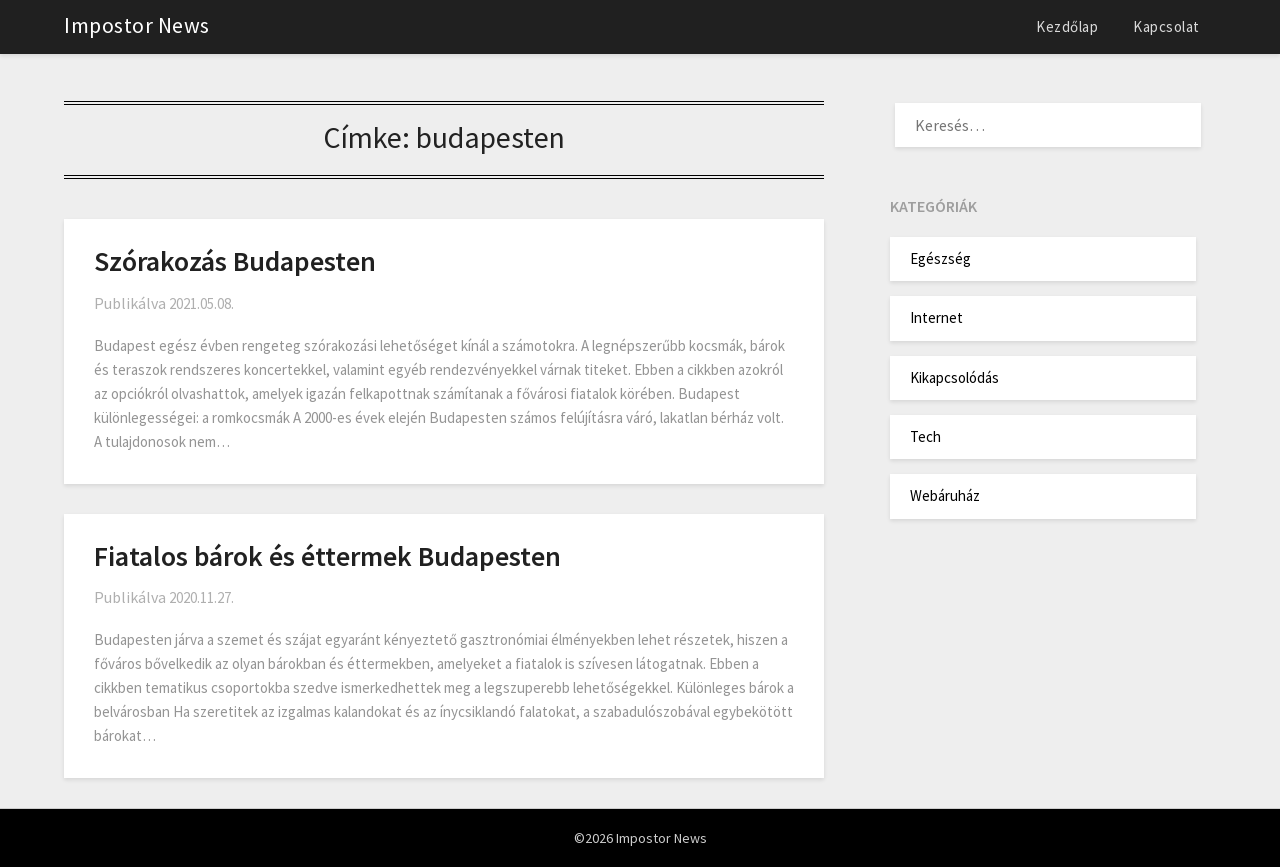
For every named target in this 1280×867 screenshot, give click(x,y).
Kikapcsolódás (954, 377)
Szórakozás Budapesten (235, 261)
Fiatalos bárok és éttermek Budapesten (327, 556)
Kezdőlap (1067, 26)
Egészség (940, 258)
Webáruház (945, 495)
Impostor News (137, 25)
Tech (925, 436)
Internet (936, 317)
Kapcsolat (1166, 26)
